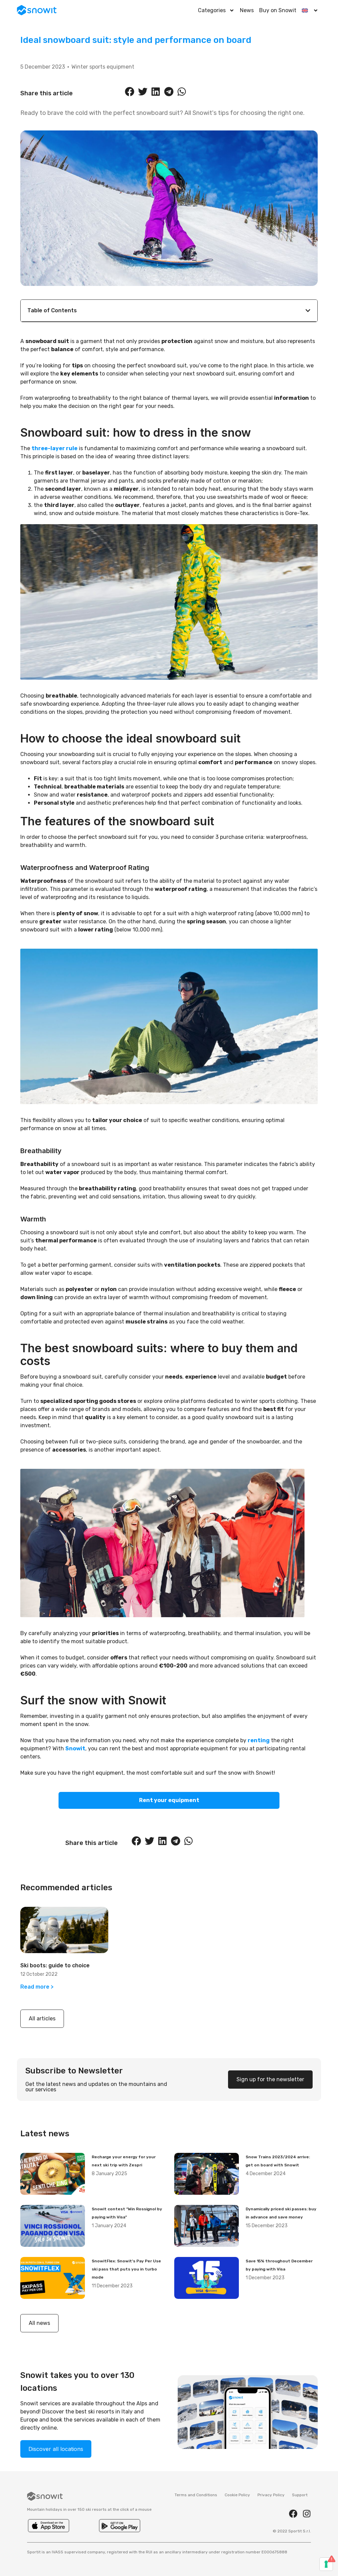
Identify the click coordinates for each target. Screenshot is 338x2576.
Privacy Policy (271, 2495)
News (247, 10)
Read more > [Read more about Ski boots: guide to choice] (36, 1987)
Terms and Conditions (196, 2495)
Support (300, 2495)
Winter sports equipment (102, 67)
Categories (216, 10)
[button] (130, 91)
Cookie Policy (237, 2495)
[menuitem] (310, 10)
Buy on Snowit (277, 10)
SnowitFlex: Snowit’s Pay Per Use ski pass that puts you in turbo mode (126, 2269)
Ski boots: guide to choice (55, 1965)
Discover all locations (55, 2449)
